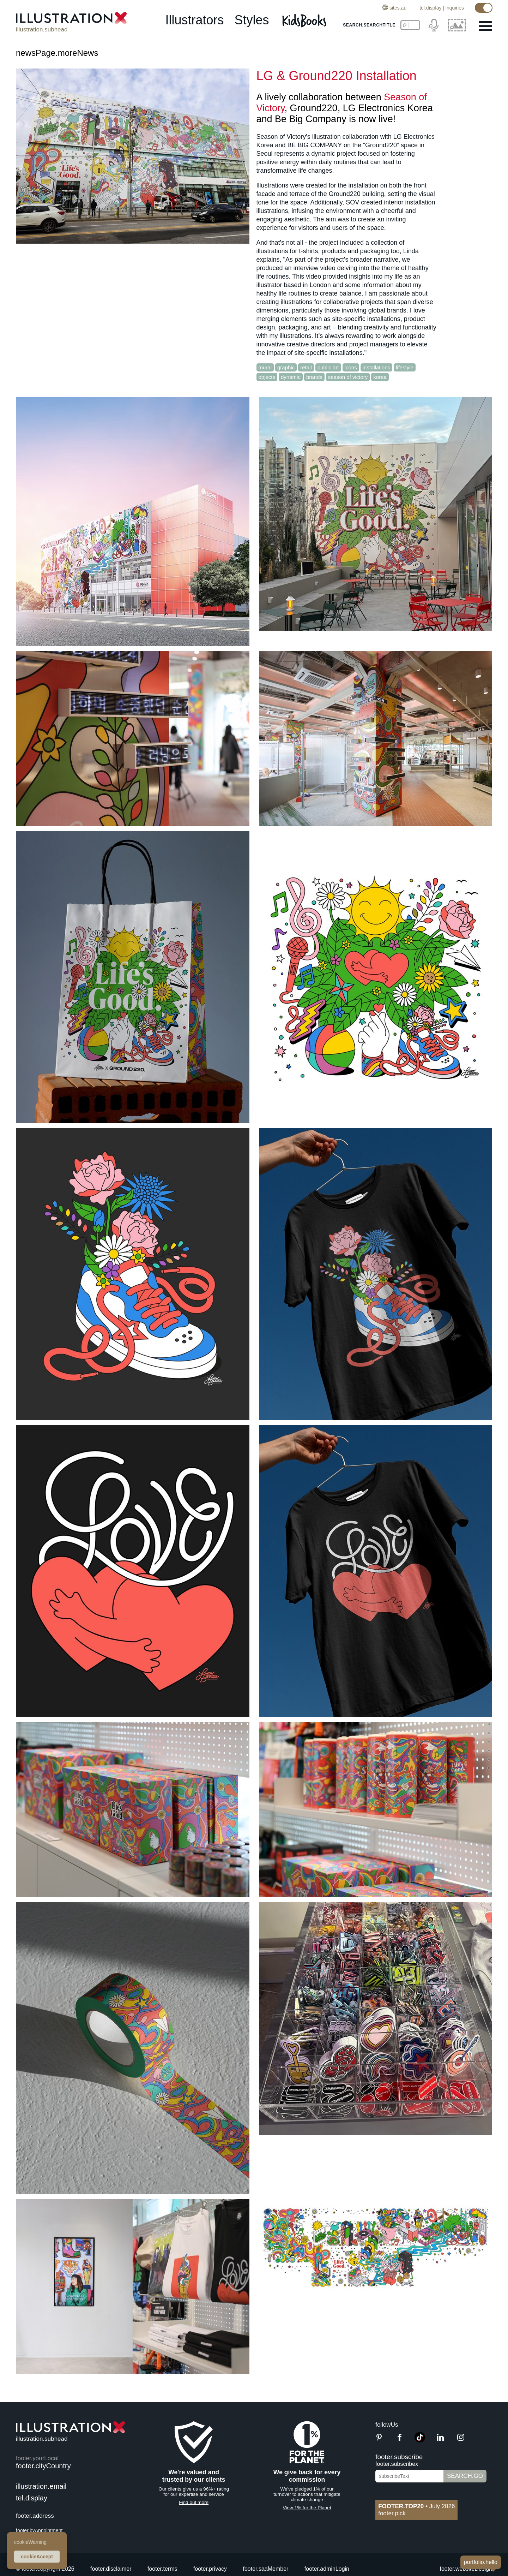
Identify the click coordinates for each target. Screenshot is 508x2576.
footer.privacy (210, 2569)
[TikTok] (420, 2440)
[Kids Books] (305, 20)
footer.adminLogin (326, 2569)
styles (252, 20)
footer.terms (162, 2569)
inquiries (455, 8)
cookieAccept (37, 2556)
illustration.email (41, 2486)
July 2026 (416, 2506)
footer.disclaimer (111, 2569)
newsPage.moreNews (57, 53)
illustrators (194, 20)
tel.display (430, 8)
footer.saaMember (265, 2569)
